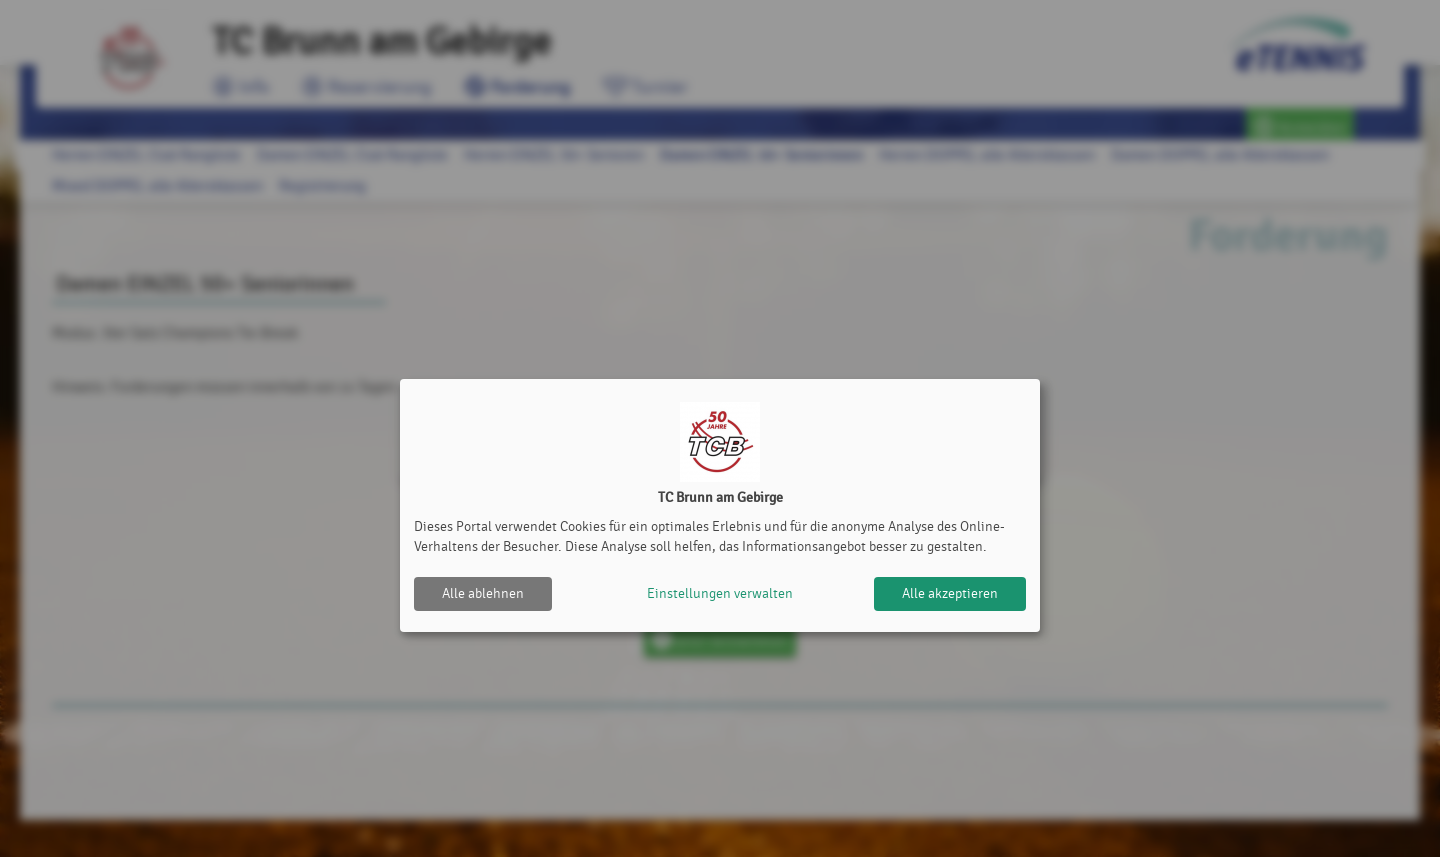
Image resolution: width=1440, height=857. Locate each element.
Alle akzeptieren (950, 593)
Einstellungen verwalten (720, 593)
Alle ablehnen (483, 593)
